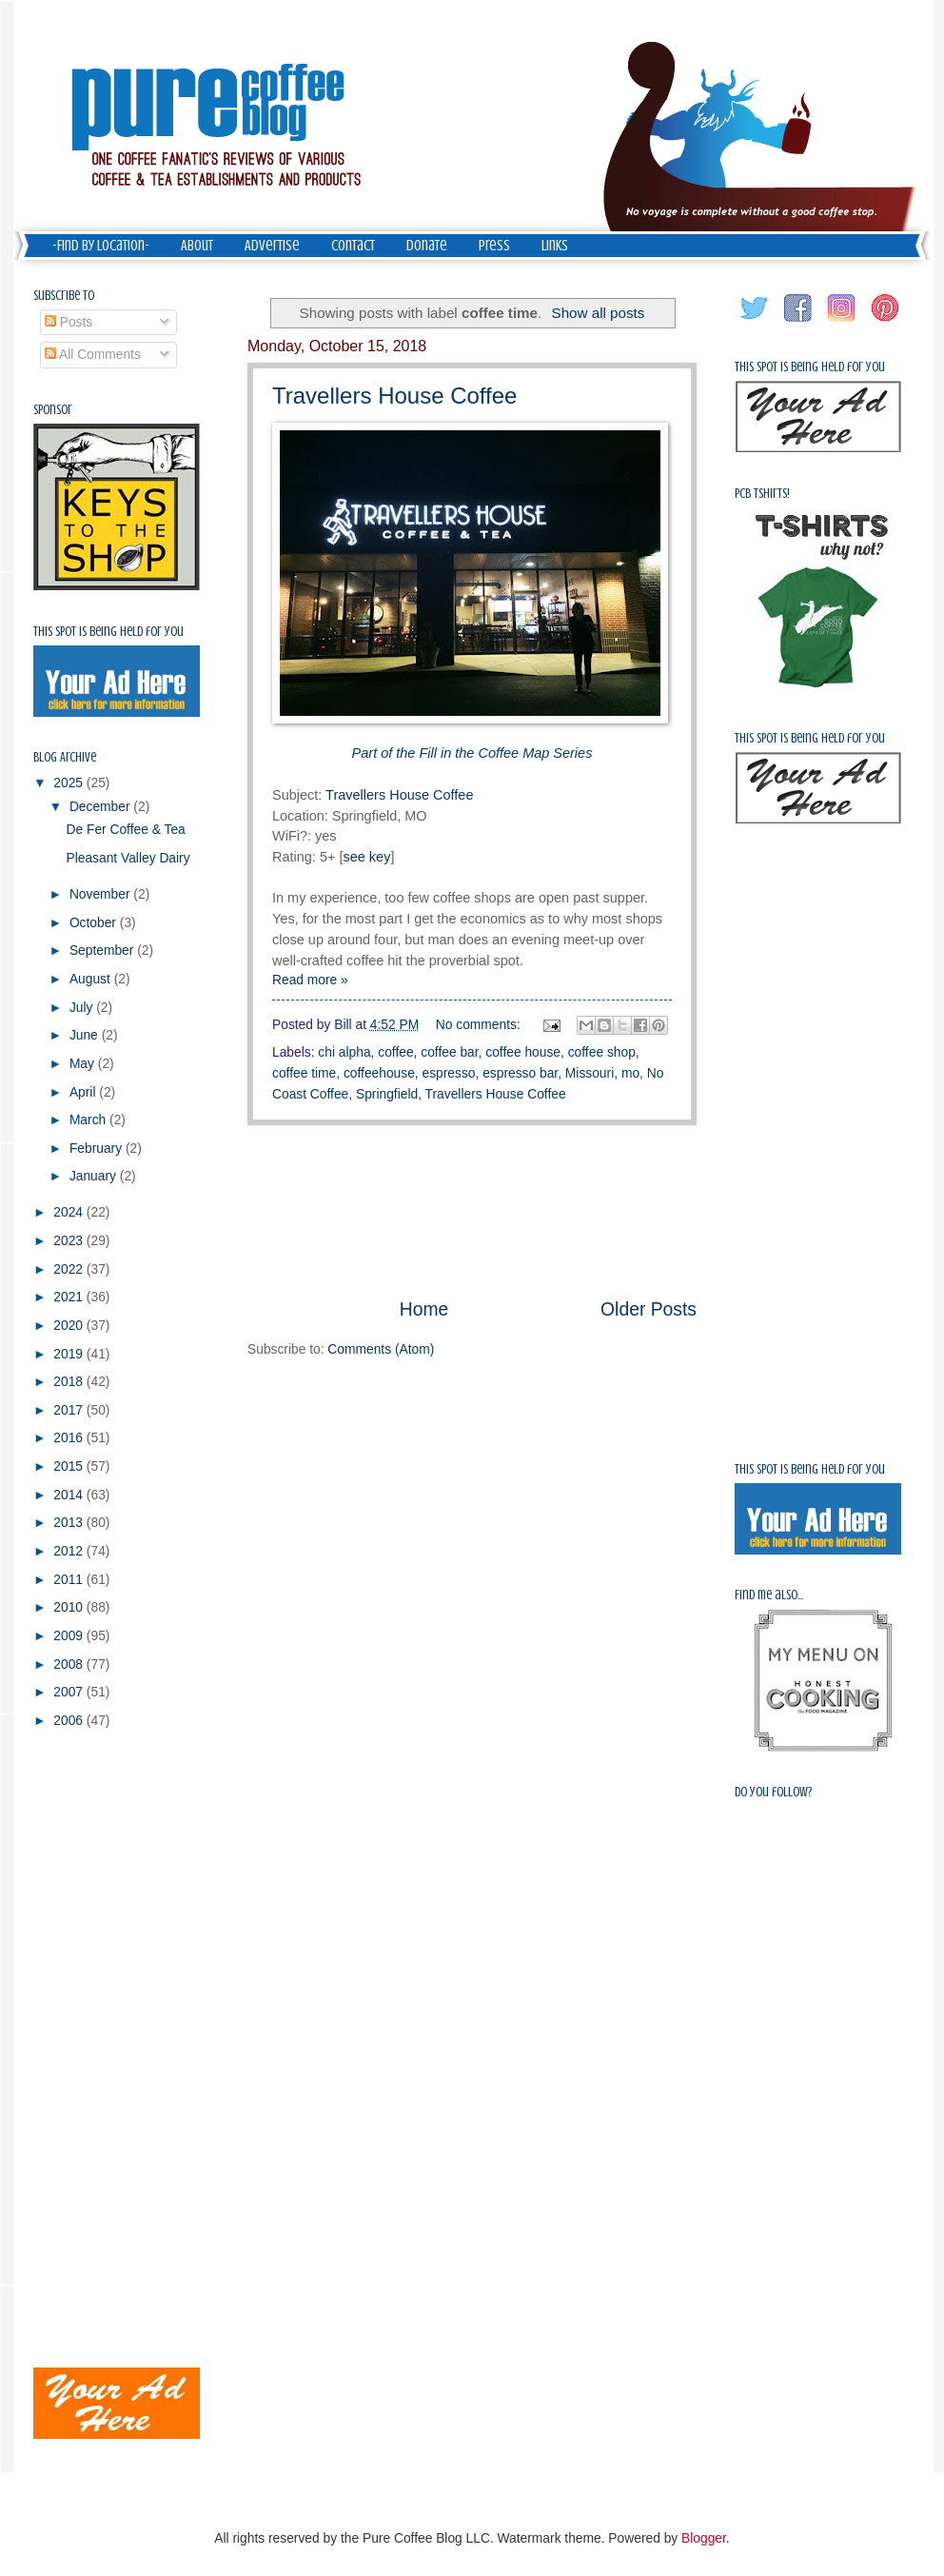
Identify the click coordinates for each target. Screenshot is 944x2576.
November (101, 894)
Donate (426, 245)
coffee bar (449, 1052)
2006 (70, 1721)
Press (494, 245)
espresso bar (520, 1073)
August (91, 979)
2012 (70, 1551)
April (84, 1092)
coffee (395, 1052)
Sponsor (52, 410)
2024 (70, 1212)
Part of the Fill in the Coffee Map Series (472, 753)
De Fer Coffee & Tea (125, 829)
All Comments (93, 354)
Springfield (387, 1094)
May (83, 1064)
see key (366, 856)
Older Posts (648, 1309)
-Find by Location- (100, 245)
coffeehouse (379, 1073)
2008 (70, 1664)
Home (424, 1309)
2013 (70, 1523)
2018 (70, 1382)
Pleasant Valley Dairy (127, 858)
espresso (449, 1073)
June (85, 1035)
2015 (70, 1466)
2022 (70, 1269)
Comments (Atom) (380, 1349)
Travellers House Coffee (394, 395)
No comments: (480, 1025)
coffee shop (602, 1052)
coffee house (522, 1052)
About (197, 245)
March (89, 1120)
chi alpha (344, 1052)
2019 (70, 1354)
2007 (70, 1692)
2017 (70, 1410)
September (103, 950)
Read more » (310, 980)
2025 (70, 783)
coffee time (304, 1073)
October (94, 923)
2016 (70, 1438)
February (97, 1148)
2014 (70, 1495)
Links (554, 245)
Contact (353, 245)
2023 (70, 1241)
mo (630, 1073)
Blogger (703, 2538)
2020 (70, 1325)
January (94, 1176)
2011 (70, 1580)
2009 (70, 1636)
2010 (70, 1607)
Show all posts (598, 313)
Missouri (589, 1073)
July (82, 1008)
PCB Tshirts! (762, 493)
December (101, 807)
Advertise (272, 245)
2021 (70, 1297)
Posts (68, 322)
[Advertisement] (472, 1210)
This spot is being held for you (108, 631)
